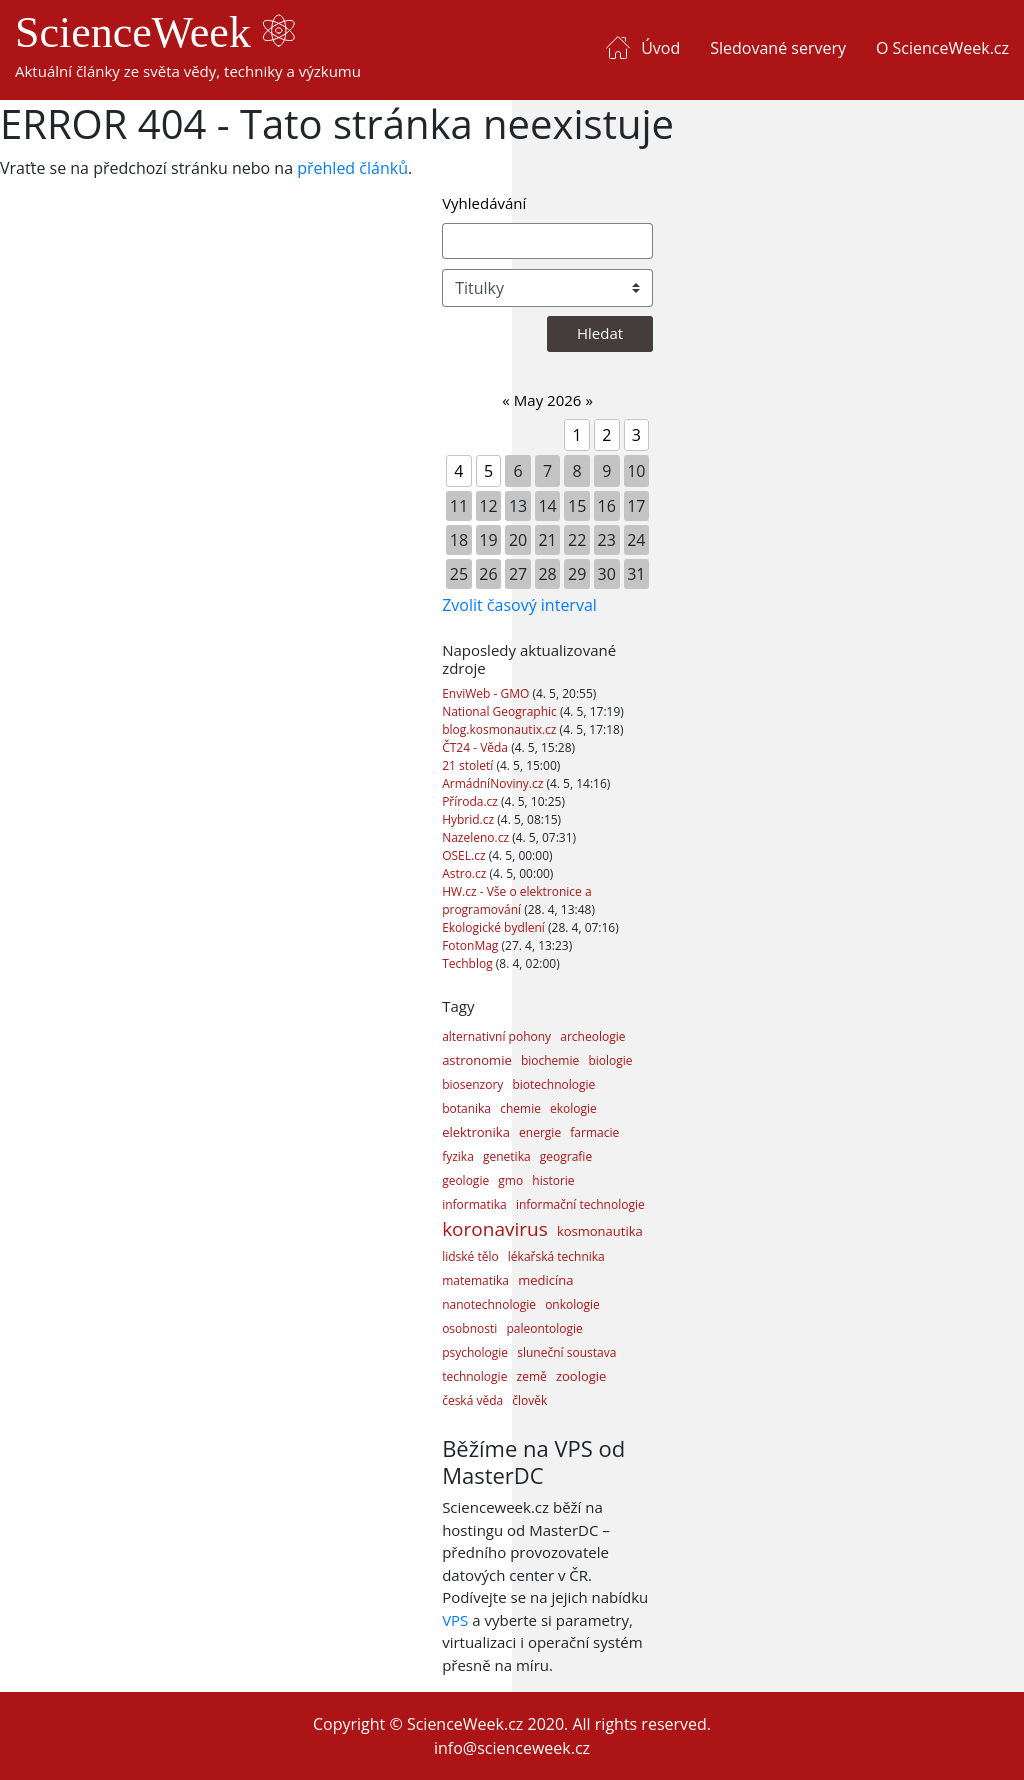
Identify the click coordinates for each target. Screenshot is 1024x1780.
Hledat (600, 333)
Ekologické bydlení (495, 927)
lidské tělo (470, 1256)
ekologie (573, 1108)
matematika (475, 1280)
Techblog (469, 963)
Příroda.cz (471, 801)
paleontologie (544, 1328)
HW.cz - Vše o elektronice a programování (516, 900)
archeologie (592, 1036)
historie (553, 1180)
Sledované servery (778, 48)
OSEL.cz (465, 855)
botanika (466, 1108)
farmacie (594, 1132)
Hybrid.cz (469, 819)
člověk (529, 1400)
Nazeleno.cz (477, 837)
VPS (455, 1620)
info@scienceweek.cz (512, 1748)
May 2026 (548, 400)
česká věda (472, 1400)
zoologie (581, 1376)
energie (540, 1132)
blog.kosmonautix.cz (500, 729)
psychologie (475, 1352)
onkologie (572, 1304)
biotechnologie (553, 1084)
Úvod (660, 48)
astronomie (477, 1060)
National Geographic (501, 711)
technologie (474, 1376)
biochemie (550, 1060)
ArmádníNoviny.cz (494, 783)
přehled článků (352, 168)
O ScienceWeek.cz (942, 48)
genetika (507, 1156)
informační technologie (580, 1204)
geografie (566, 1156)
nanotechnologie (489, 1304)
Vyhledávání (484, 203)
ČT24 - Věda (476, 747)
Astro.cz (465, 873)
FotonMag (471, 945)
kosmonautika (600, 1231)
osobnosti (469, 1328)
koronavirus (495, 1229)
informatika (474, 1204)
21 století (469, 765)
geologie (465, 1180)
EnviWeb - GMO (487, 693)
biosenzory (472, 1084)
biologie (610, 1060)
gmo (510, 1180)
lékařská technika (556, 1256)
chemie (520, 1108)
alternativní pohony (496, 1036)
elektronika (476, 1132)
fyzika (458, 1156)
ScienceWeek (155, 32)
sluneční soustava (566, 1352)
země (532, 1376)
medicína (545, 1280)
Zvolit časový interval (519, 605)
